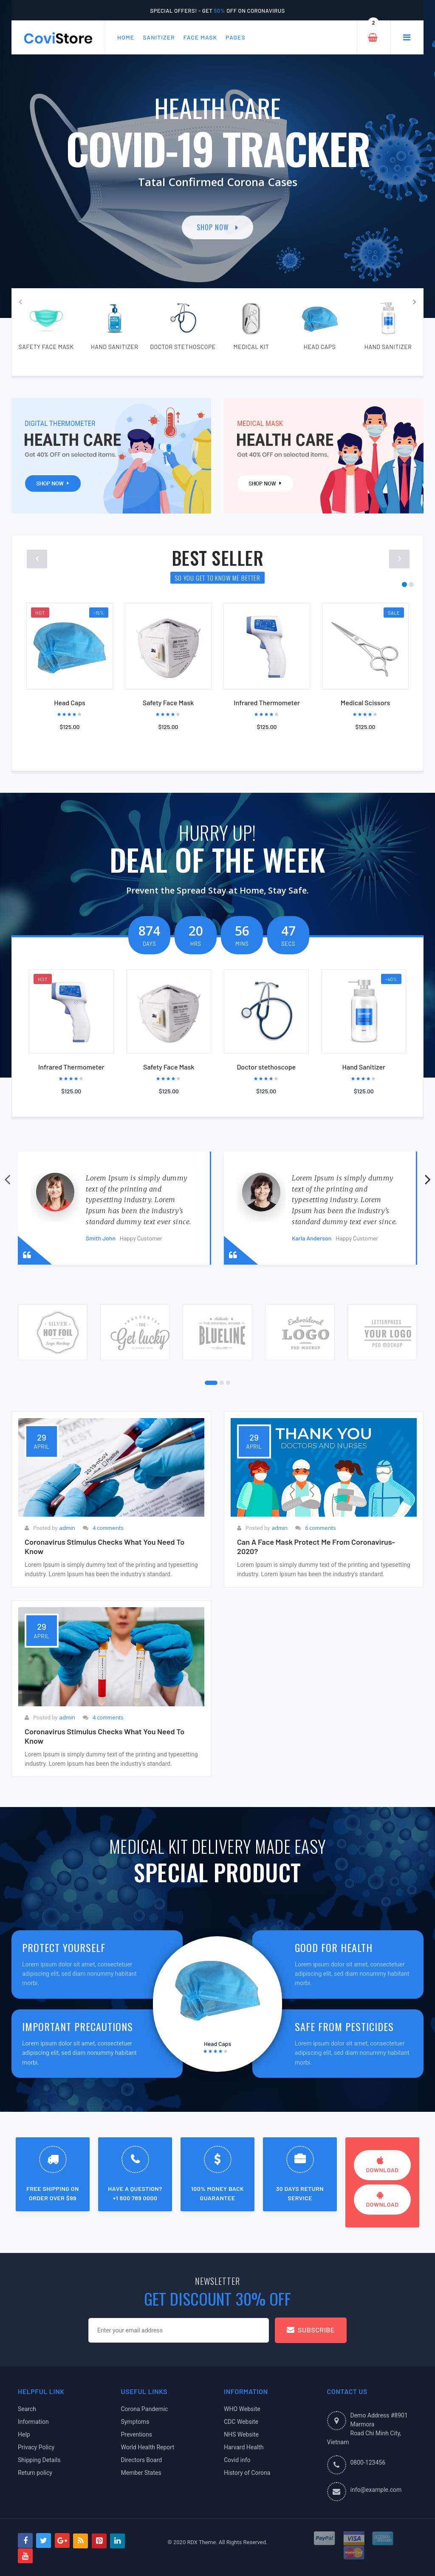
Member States (141, 2472)
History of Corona (247, 2472)
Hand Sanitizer (363, 1067)
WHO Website (242, 2409)
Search (27, 2409)
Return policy (35, 2472)
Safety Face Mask (168, 702)
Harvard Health (243, 2447)
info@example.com (376, 2489)
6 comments (320, 1528)
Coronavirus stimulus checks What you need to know (104, 1546)
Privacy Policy (36, 2447)
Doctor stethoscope (266, 1067)
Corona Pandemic (144, 2409)
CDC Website (241, 2421)
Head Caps (69, 702)
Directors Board (141, 2460)
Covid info (237, 2460)
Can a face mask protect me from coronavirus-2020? (316, 1546)
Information (33, 2421)
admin (67, 1528)
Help (24, 2434)
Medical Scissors (365, 702)
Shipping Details (39, 2460)
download (382, 2164)
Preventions (137, 2434)
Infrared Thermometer (266, 702)
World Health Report (147, 2447)
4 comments (108, 1528)
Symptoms (135, 2421)
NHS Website (241, 2434)
